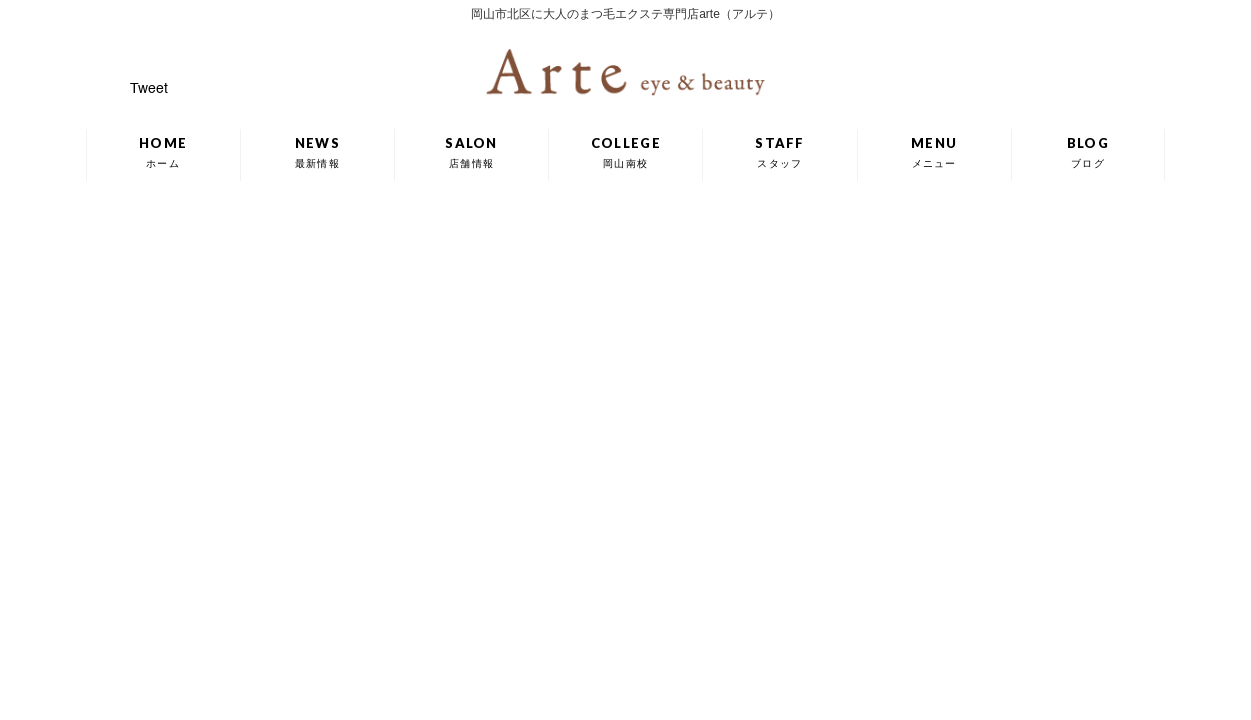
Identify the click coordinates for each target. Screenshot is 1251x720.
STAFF (780, 152)
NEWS (317, 152)
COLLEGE (626, 152)
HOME (163, 152)
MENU (934, 152)
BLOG (1088, 152)
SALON (471, 152)
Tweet (149, 89)
